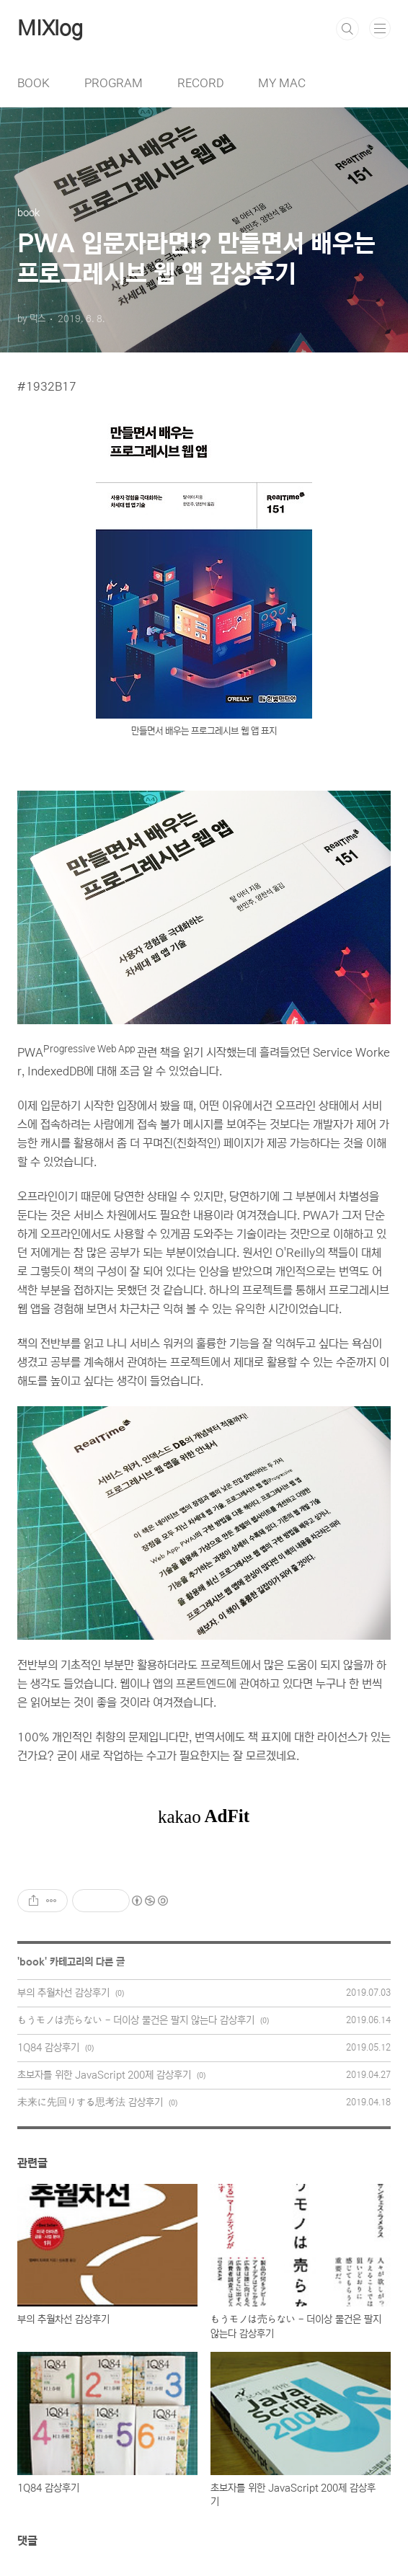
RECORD (200, 82)
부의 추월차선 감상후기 (63, 1993)
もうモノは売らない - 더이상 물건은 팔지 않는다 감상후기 (135, 2020)
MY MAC (282, 82)
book (32, 1962)
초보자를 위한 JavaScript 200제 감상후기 (104, 2075)
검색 (347, 29)
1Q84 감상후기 (48, 2047)
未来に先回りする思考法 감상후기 (90, 2102)
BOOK (33, 82)
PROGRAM (113, 82)
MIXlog (50, 28)
